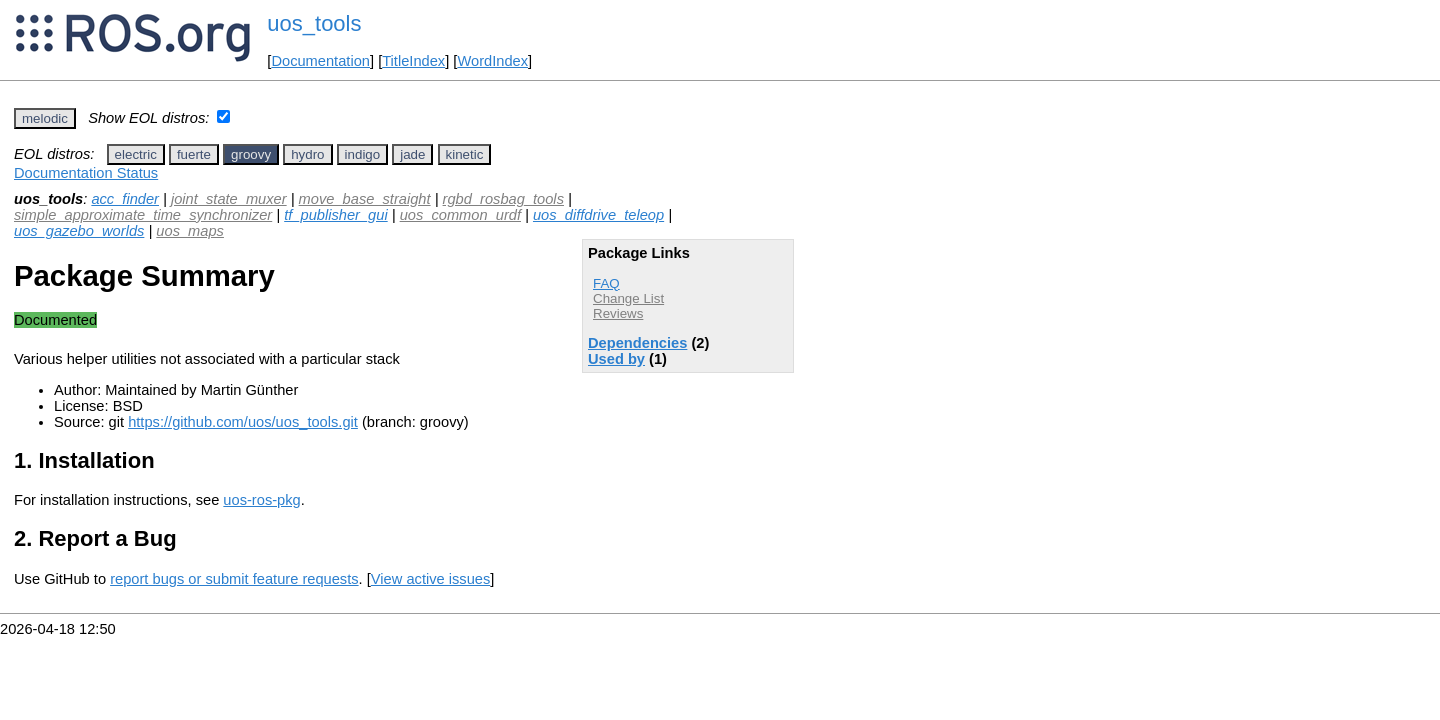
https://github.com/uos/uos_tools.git (243, 422)
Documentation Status (86, 173)
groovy (251, 154)
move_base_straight (365, 199)
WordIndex (492, 61)
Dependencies (637, 343)
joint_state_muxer (229, 199)
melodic (45, 118)
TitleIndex (413, 61)
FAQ (606, 283)
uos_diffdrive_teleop (598, 215)
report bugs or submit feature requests (234, 579)
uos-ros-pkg (261, 500)
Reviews (618, 313)
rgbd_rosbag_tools (503, 199)
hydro (307, 154)
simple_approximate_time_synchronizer (143, 215)
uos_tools (314, 23)
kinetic (465, 154)
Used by (616, 359)
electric (136, 154)
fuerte (194, 154)
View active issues (430, 579)
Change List (628, 298)
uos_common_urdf (460, 215)
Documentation (320, 61)
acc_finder (125, 199)
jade (412, 154)
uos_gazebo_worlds (79, 231)
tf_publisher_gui (335, 215)
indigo (363, 154)
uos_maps (190, 231)
